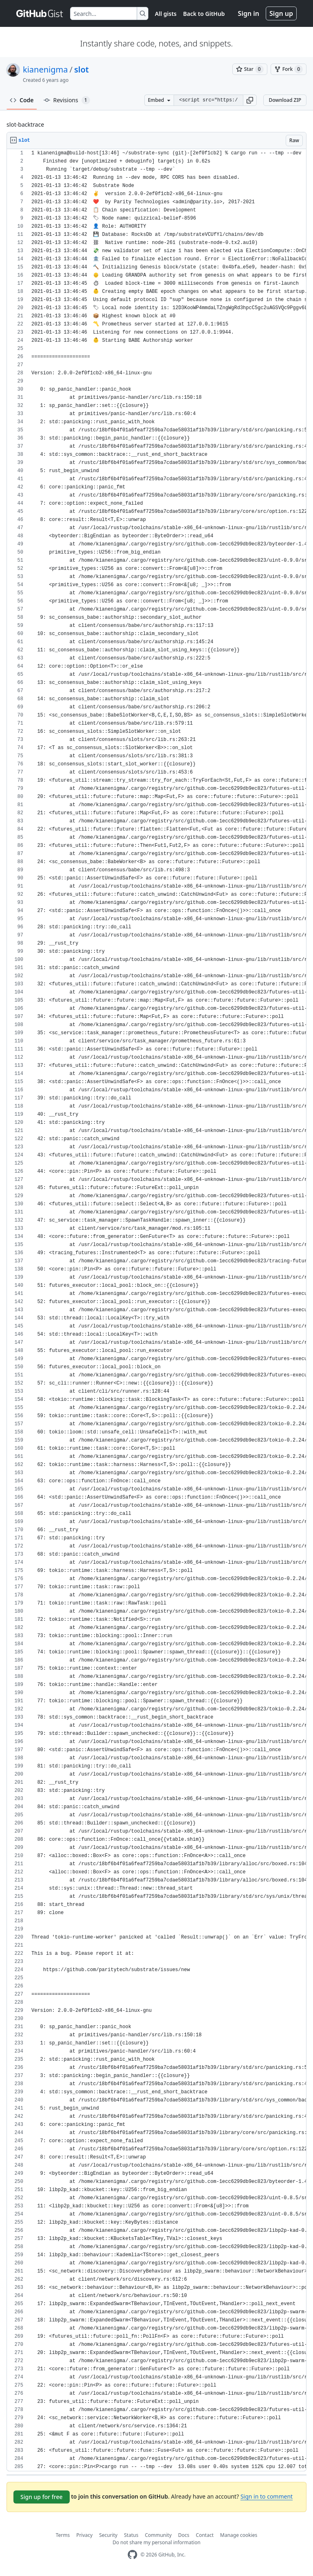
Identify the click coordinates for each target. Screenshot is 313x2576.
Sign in (248, 13)
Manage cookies (238, 2535)
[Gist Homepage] (40, 13)
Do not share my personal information (156, 2542)
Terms (63, 2535)
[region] (156, 1310)
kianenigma (45, 69)
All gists (165, 14)
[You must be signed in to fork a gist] (288, 69)
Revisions (67, 100)
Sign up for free (41, 2497)
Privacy (84, 2535)
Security (108, 2535)
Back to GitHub (204, 14)
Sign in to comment (266, 2496)
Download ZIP (285, 100)
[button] (250, 100)
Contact (205, 2535)
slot (81, 69)
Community (158, 2535)
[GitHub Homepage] (132, 2555)
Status (131, 2535)
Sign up (281, 13)
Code (22, 100)
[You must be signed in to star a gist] (249, 69)
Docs (184, 2535)
